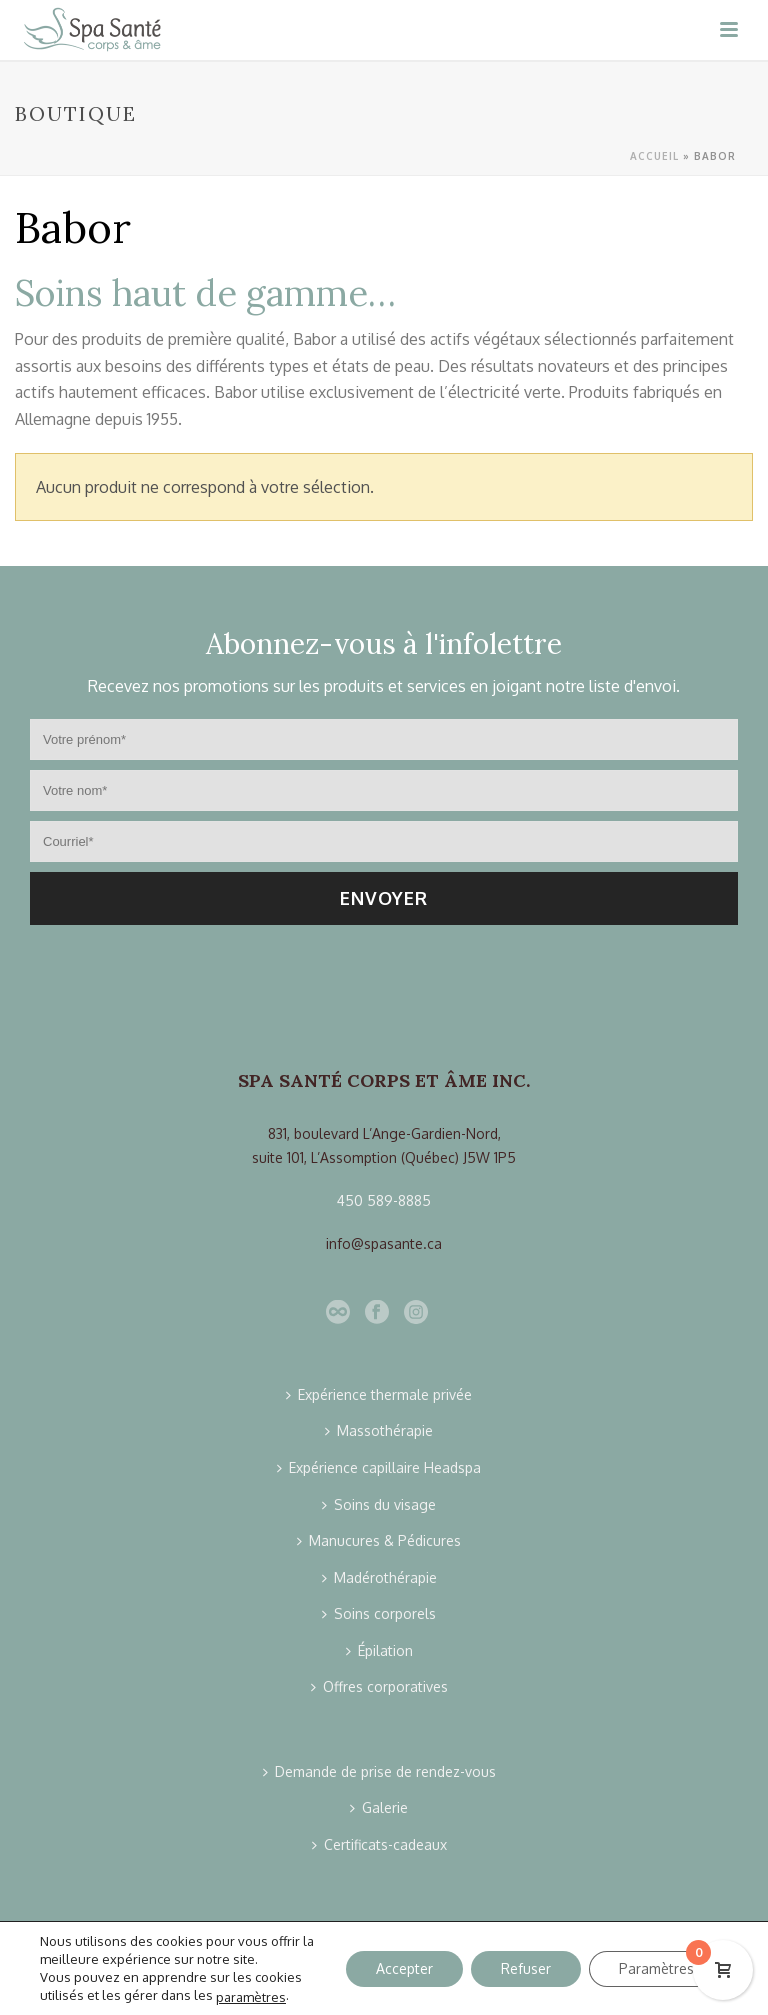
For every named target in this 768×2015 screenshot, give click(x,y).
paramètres (251, 1996)
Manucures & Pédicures (379, 1540)
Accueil (654, 156)
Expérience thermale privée (379, 1394)
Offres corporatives (379, 1686)
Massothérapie (379, 1430)
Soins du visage (379, 1504)
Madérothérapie (379, 1577)
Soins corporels (379, 1613)
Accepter (404, 1967)
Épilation (379, 1650)
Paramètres (656, 1967)
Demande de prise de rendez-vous (379, 1771)
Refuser (526, 1967)
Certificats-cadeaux (379, 1844)
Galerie (379, 1807)
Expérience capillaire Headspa (379, 1467)
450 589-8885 (384, 1200)
